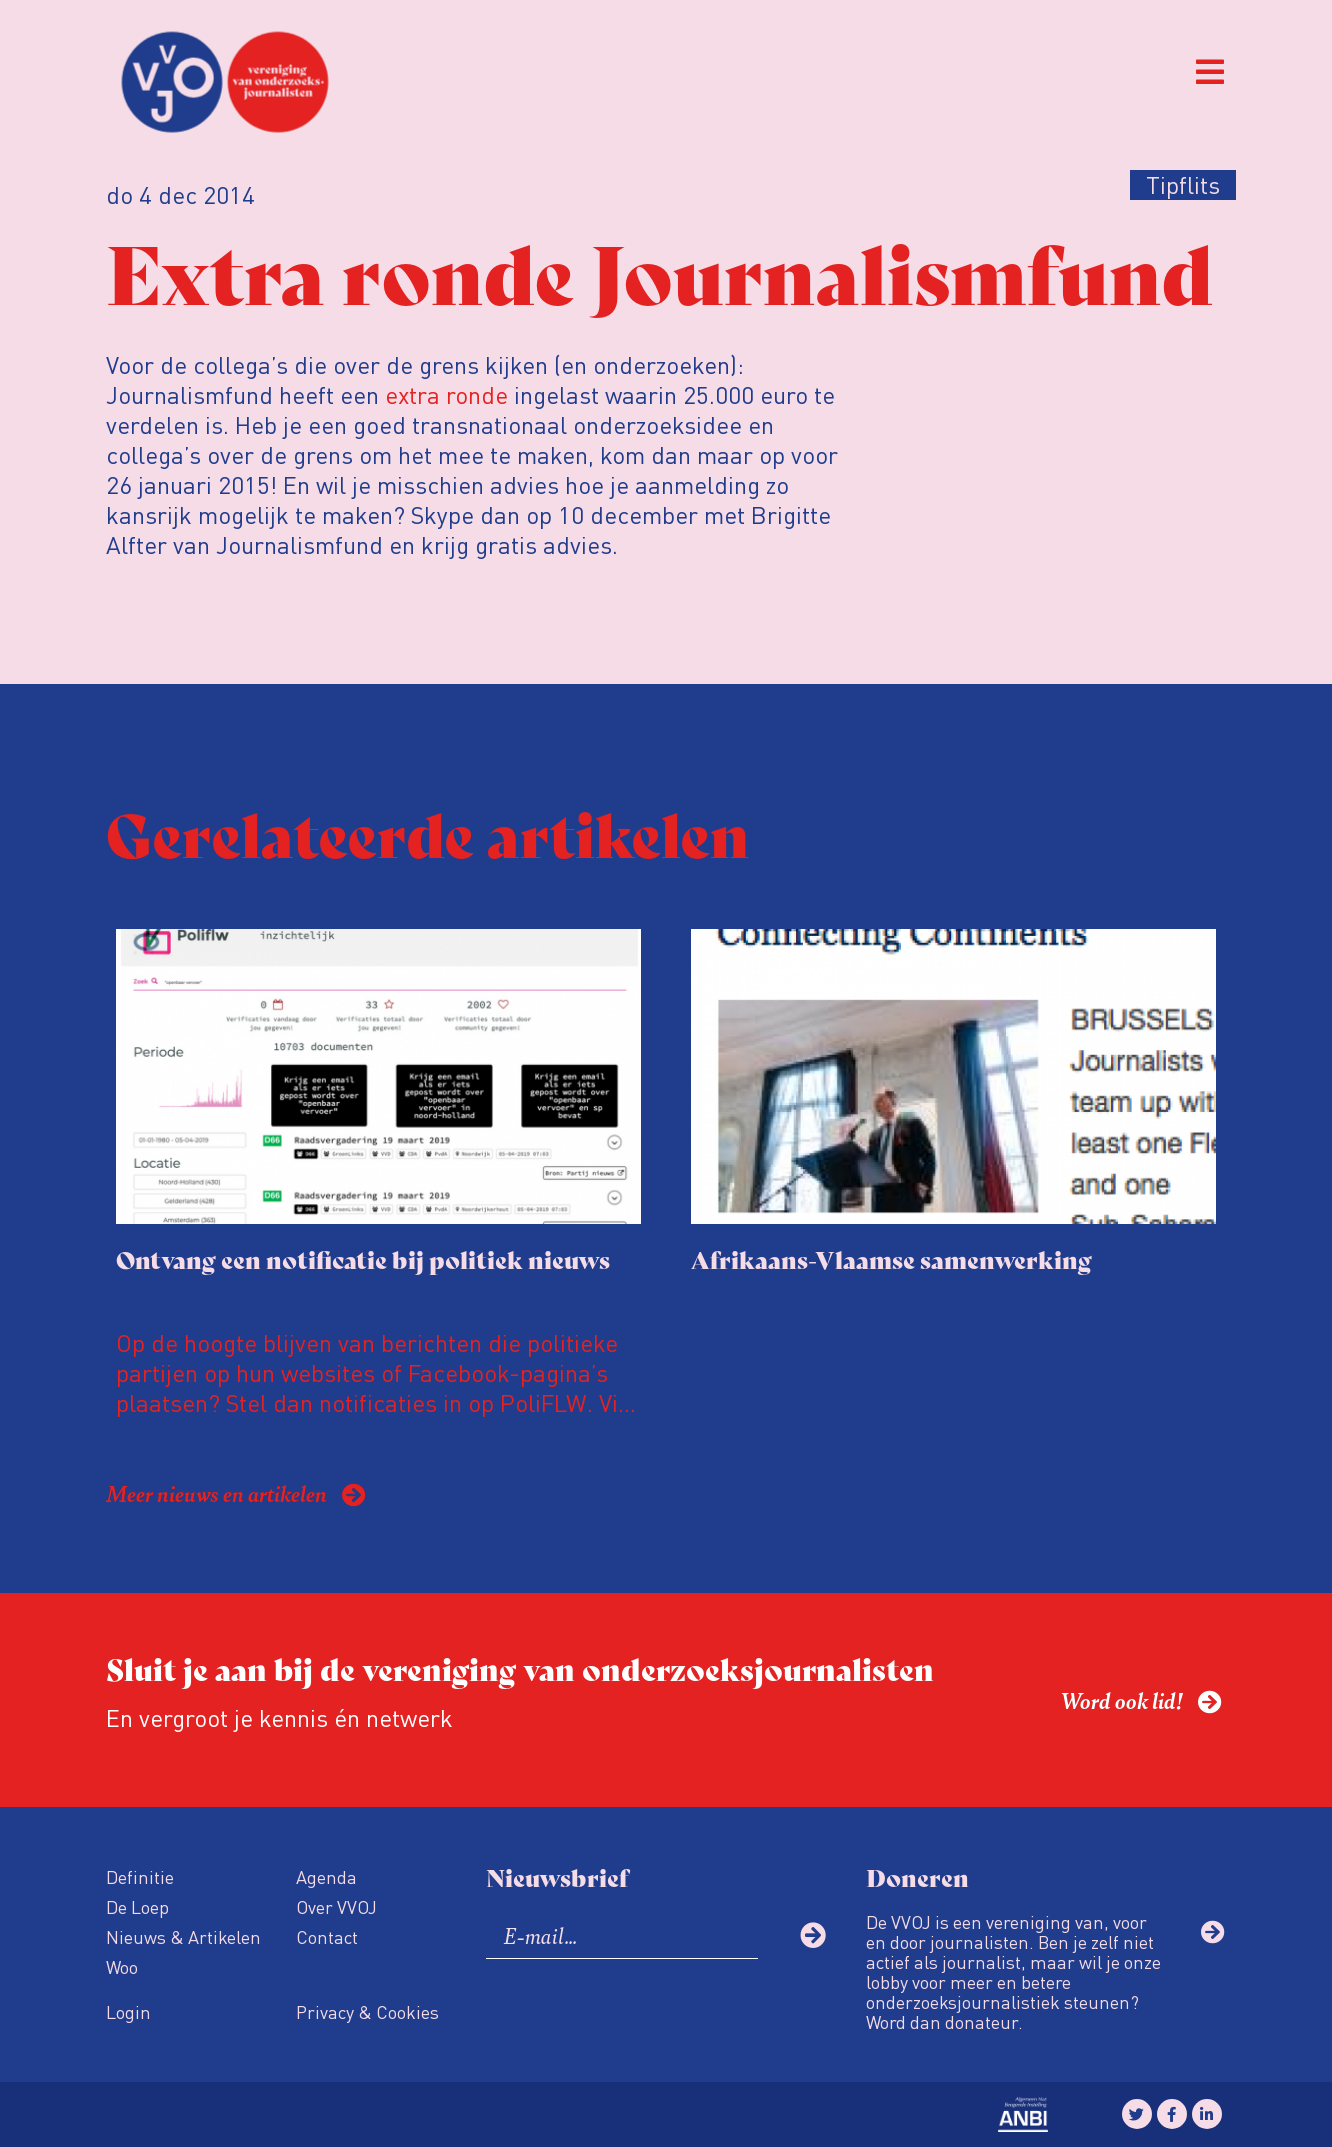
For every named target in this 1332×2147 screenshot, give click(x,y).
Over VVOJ (336, 1906)
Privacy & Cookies (367, 2011)
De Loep (137, 1906)
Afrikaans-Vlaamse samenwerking (891, 1258)
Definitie (140, 1876)
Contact (327, 1936)
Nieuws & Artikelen (183, 1936)
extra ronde (446, 394)
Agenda (326, 1876)
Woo (122, 1966)
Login (128, 2011)
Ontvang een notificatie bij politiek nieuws (363, 1258)
